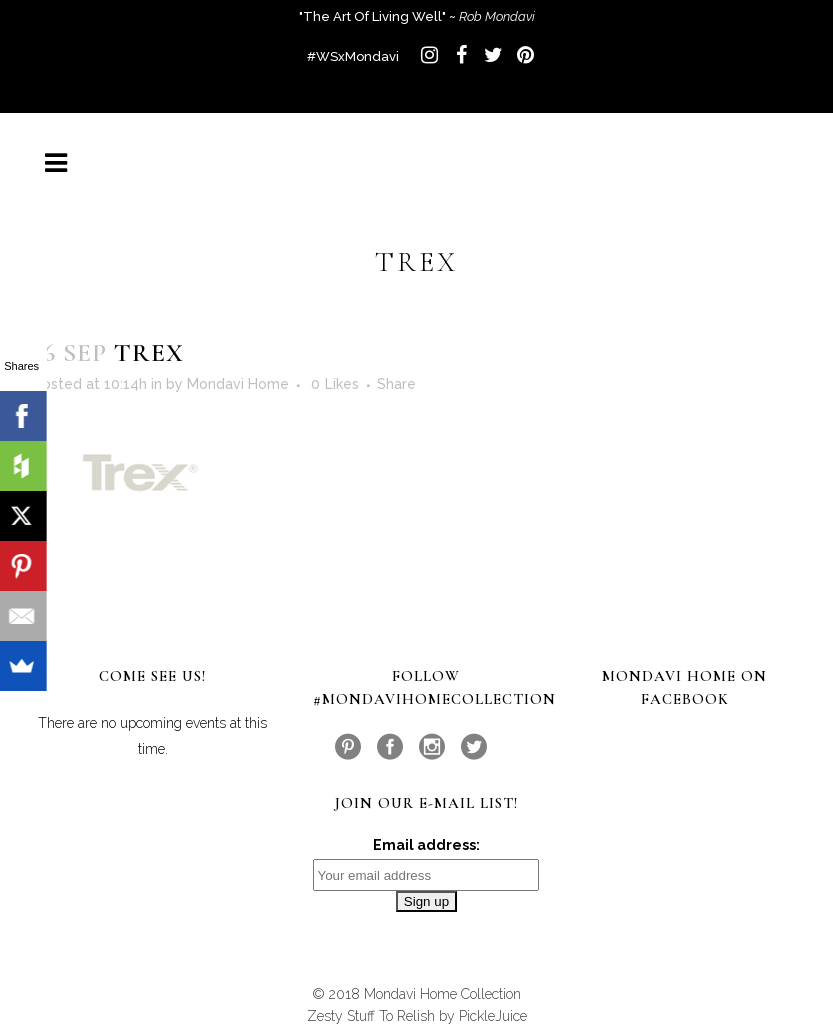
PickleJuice (493, 1016)
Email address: (426, 845)
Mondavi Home (238, 384)
